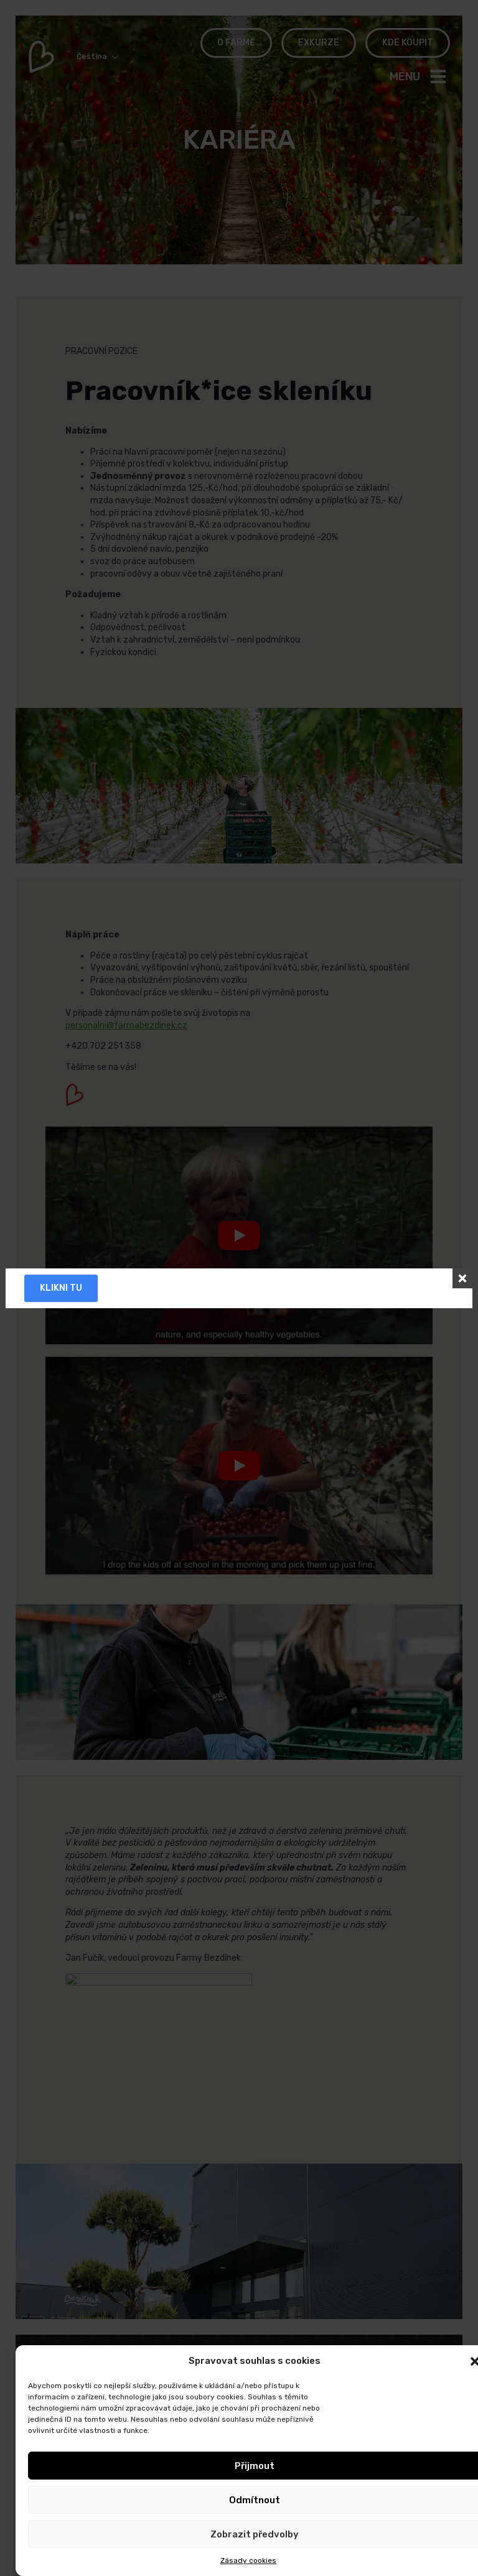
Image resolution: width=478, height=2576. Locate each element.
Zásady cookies (248, 2560)
